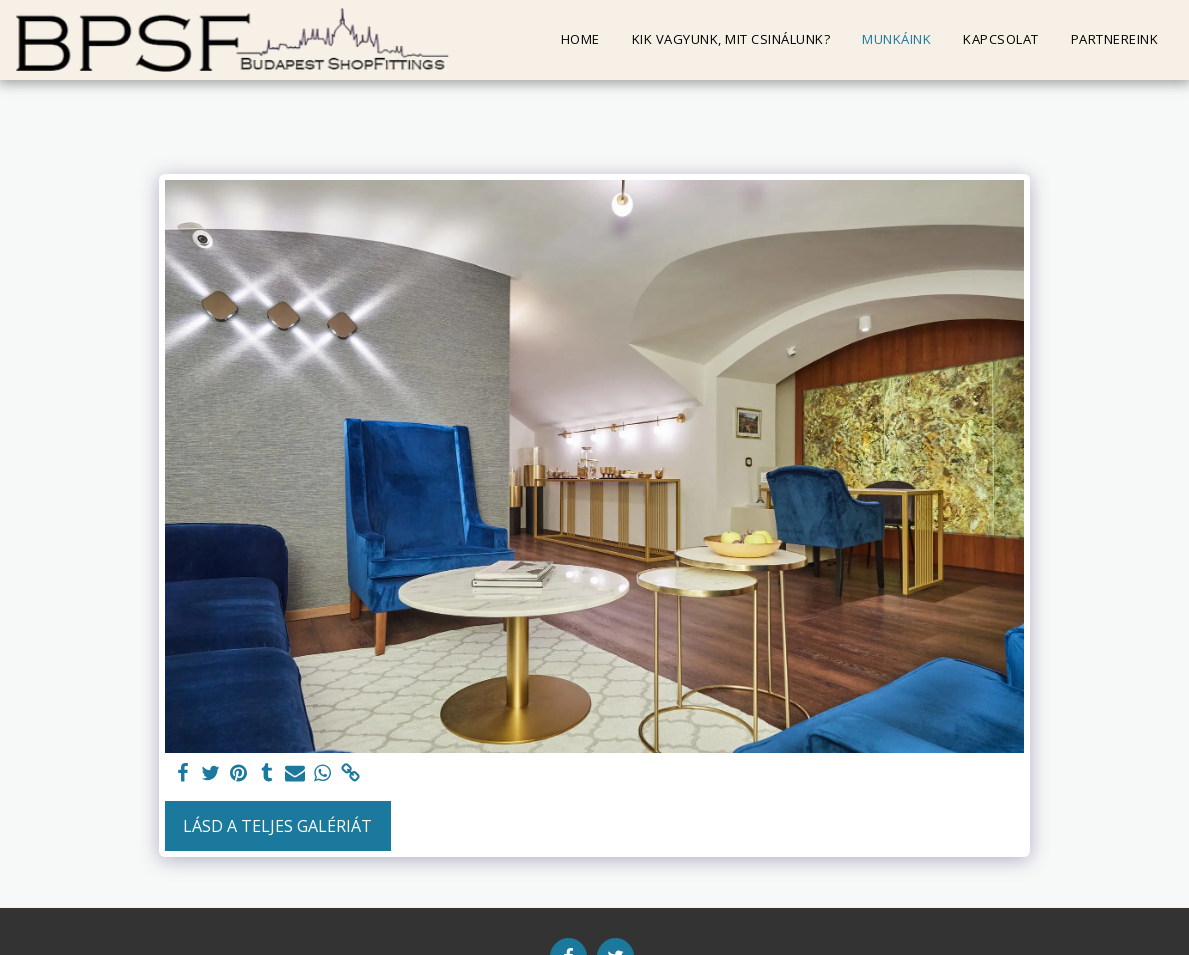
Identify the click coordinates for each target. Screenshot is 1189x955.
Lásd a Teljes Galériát (277, 826)
